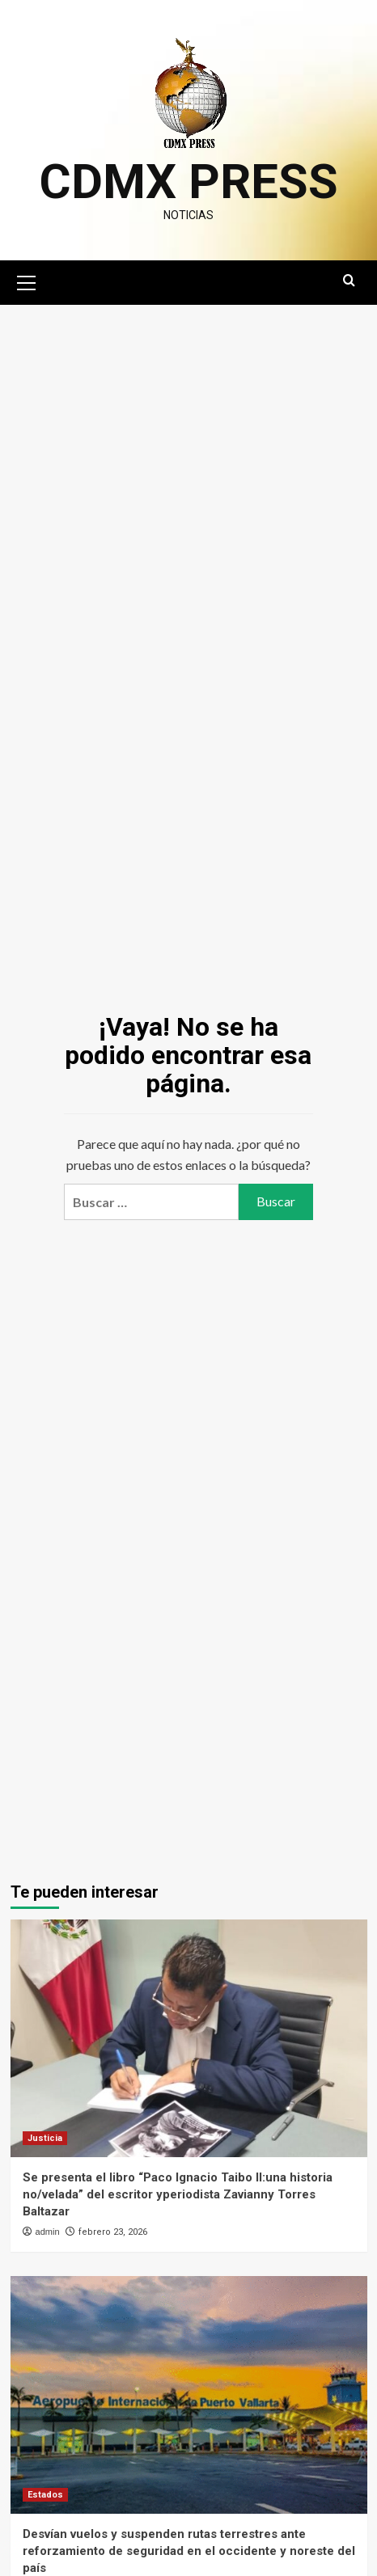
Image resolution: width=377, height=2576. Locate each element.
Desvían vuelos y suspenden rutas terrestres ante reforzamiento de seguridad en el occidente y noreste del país (189, 2551)
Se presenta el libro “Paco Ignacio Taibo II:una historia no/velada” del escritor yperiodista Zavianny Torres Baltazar (178, 2194)
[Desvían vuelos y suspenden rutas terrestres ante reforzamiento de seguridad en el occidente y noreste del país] (189, 2395)
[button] (27, 280)
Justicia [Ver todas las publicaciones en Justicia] (45, 2138)
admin (48, 2231)
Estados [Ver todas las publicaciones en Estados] (45, 2494)
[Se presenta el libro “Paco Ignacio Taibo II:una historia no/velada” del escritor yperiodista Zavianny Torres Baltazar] (189, 2038)
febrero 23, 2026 (112, 2232)
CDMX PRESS (188, 181)
